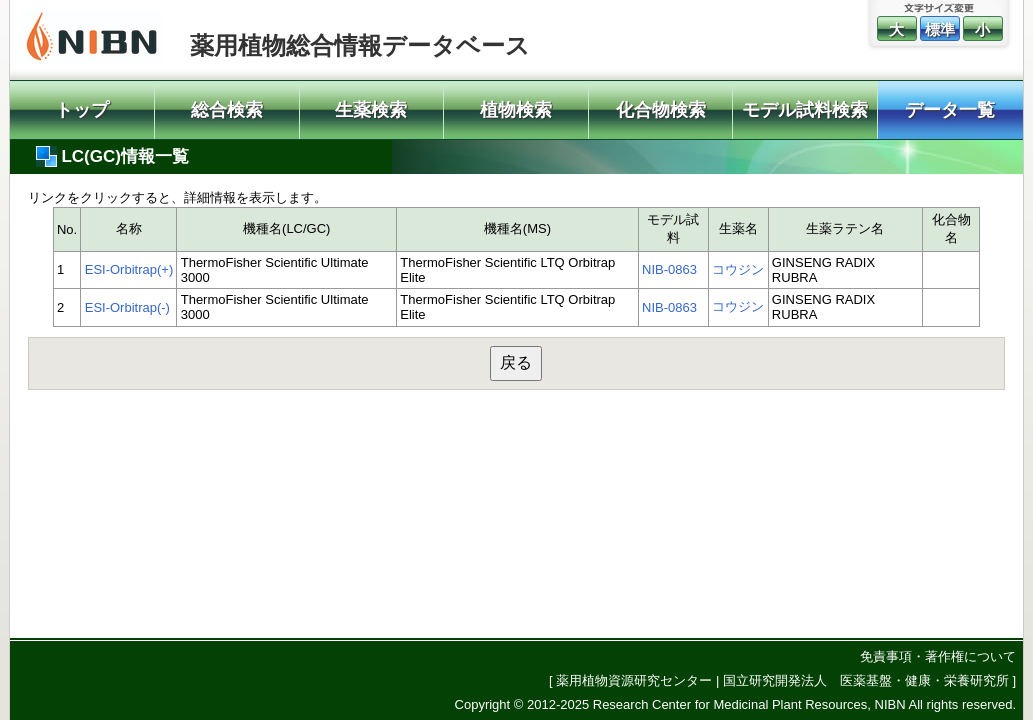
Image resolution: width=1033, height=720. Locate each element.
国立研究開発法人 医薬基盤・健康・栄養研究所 (866, 680)
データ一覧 (950, 110)
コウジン (738, 269)
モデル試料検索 (805, 110)
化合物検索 (661, 110)
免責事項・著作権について (938, 656)
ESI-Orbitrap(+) (129, 269)
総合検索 (227, 110)
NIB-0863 (669, 269)
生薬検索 (371, 110)
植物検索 (516, 110)
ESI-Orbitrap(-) (127, 307)
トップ (82, 110)
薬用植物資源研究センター (634, 680)
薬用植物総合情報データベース (360, 45)
